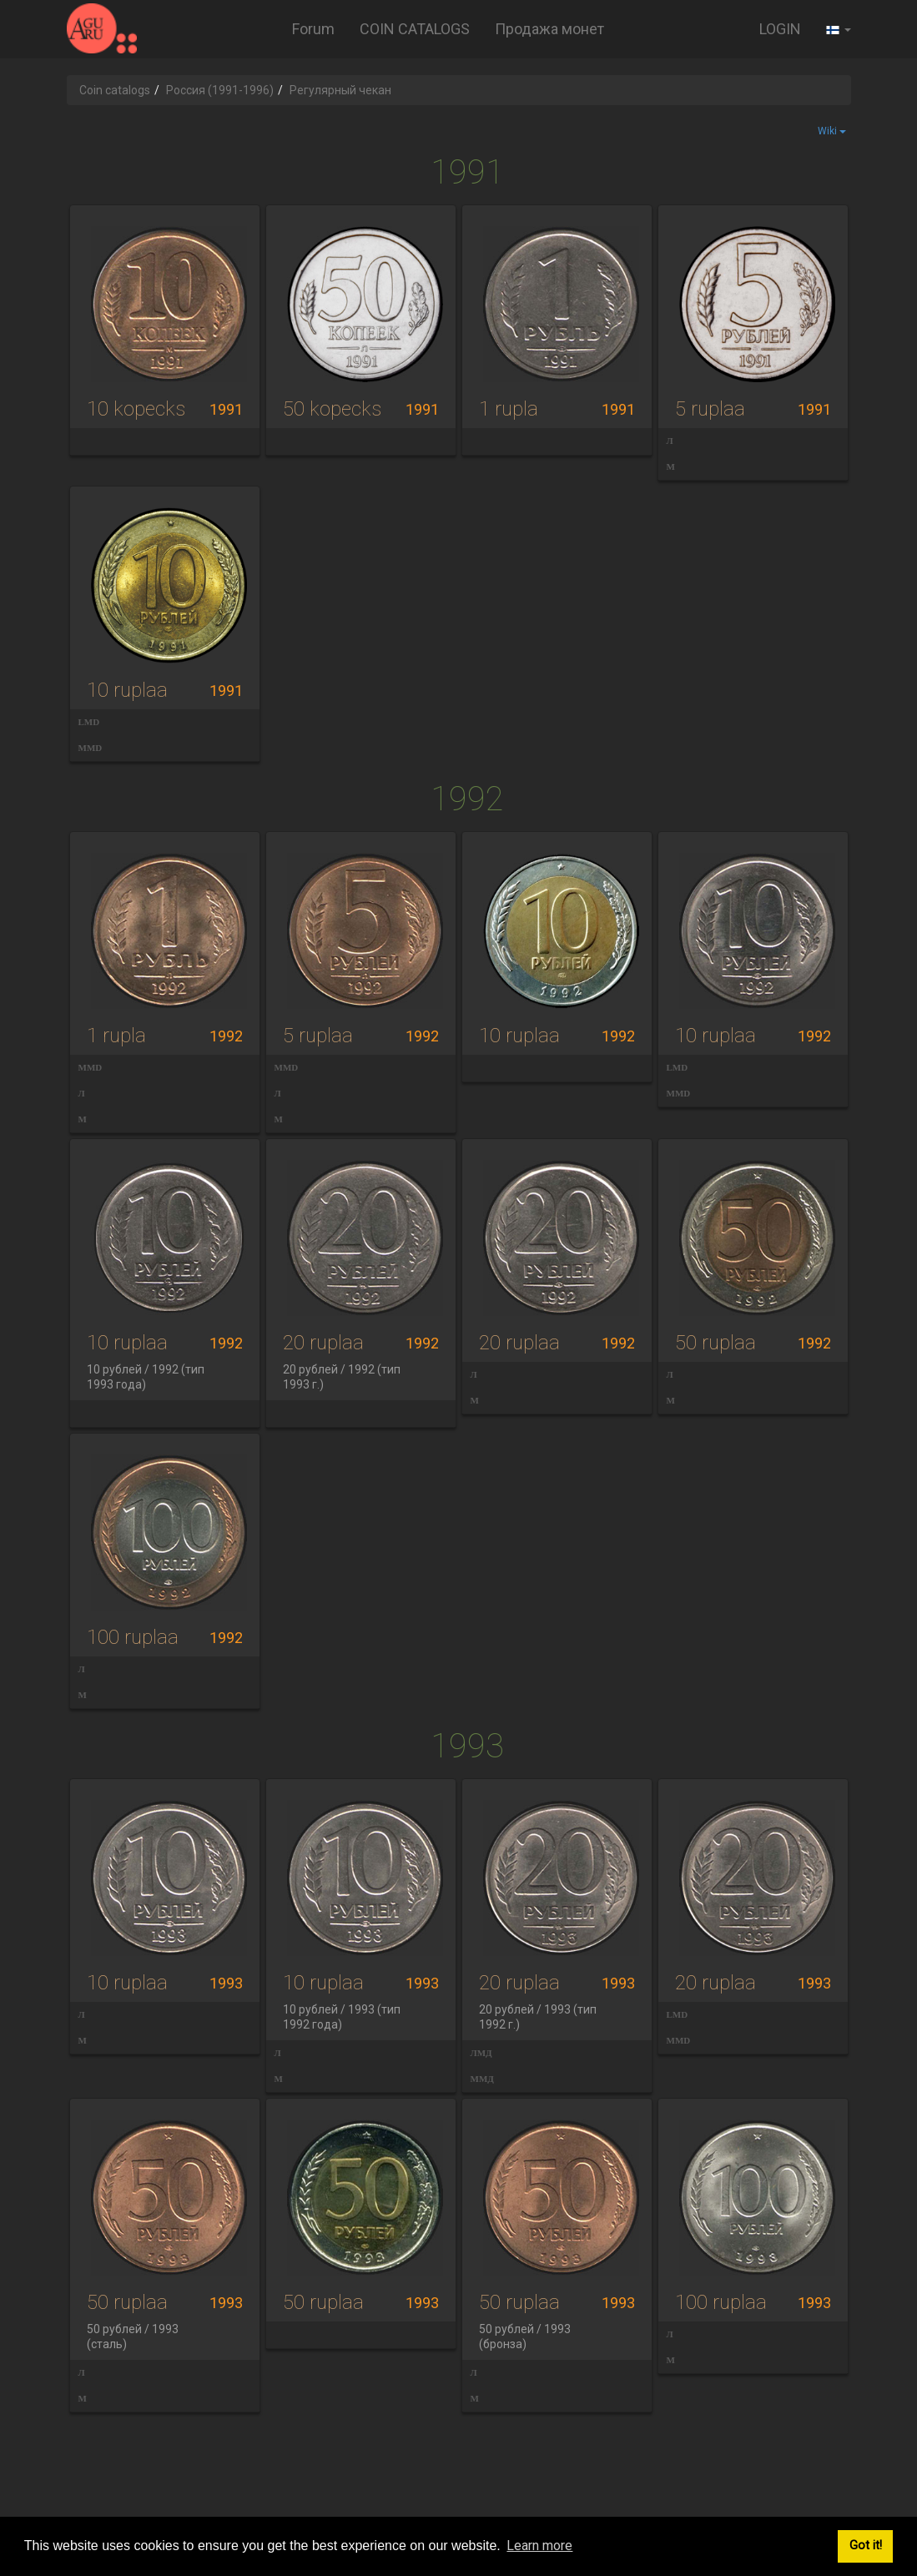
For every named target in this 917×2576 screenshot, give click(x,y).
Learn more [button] (539, 2545)
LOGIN (780, 29)
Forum (313, 29)
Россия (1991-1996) (220, 90)
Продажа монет (549, 29)
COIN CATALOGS (415, 29)
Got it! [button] (865, 2545)
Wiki (832, 131)
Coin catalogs (114, 90)
